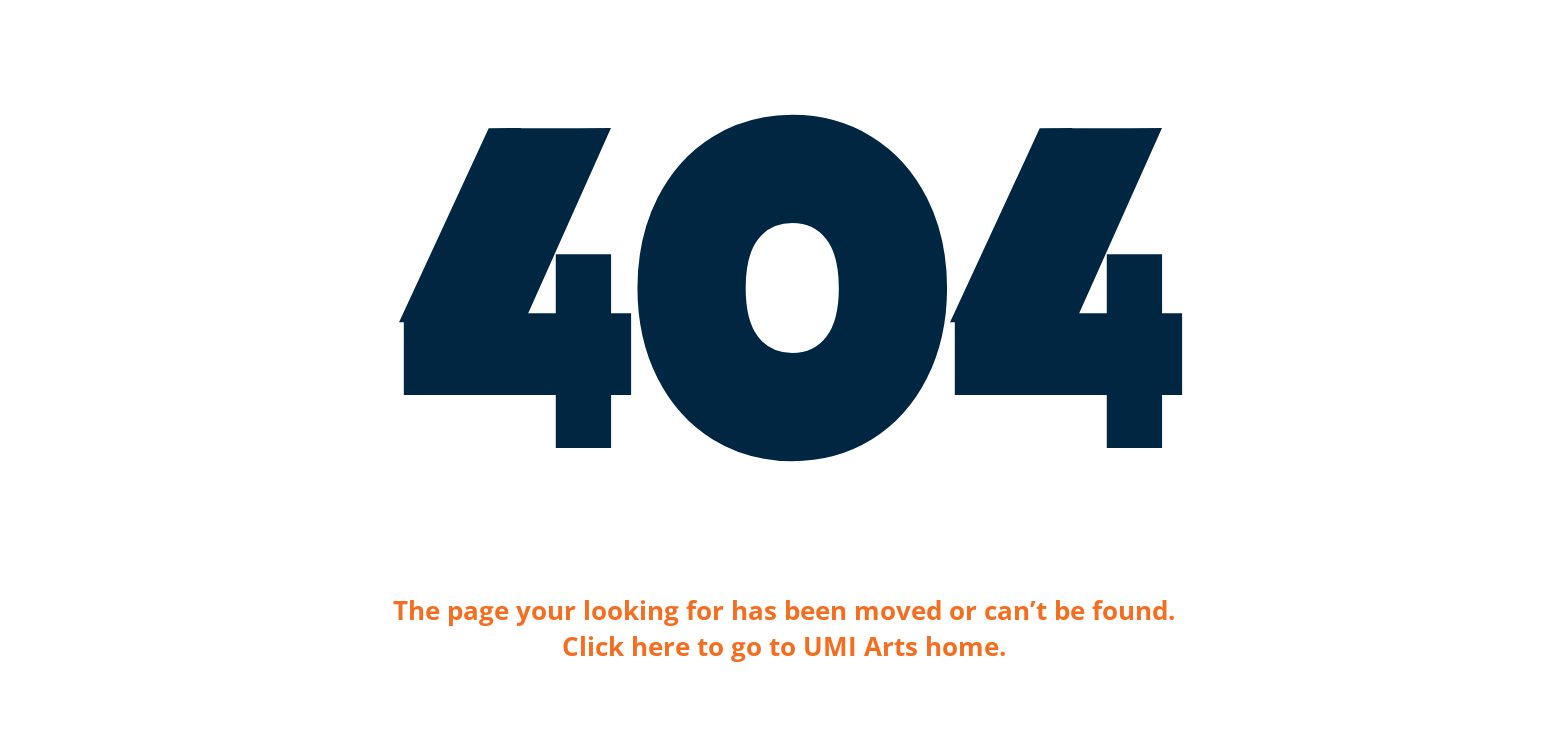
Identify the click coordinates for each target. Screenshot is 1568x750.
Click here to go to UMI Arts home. (784, 646)
